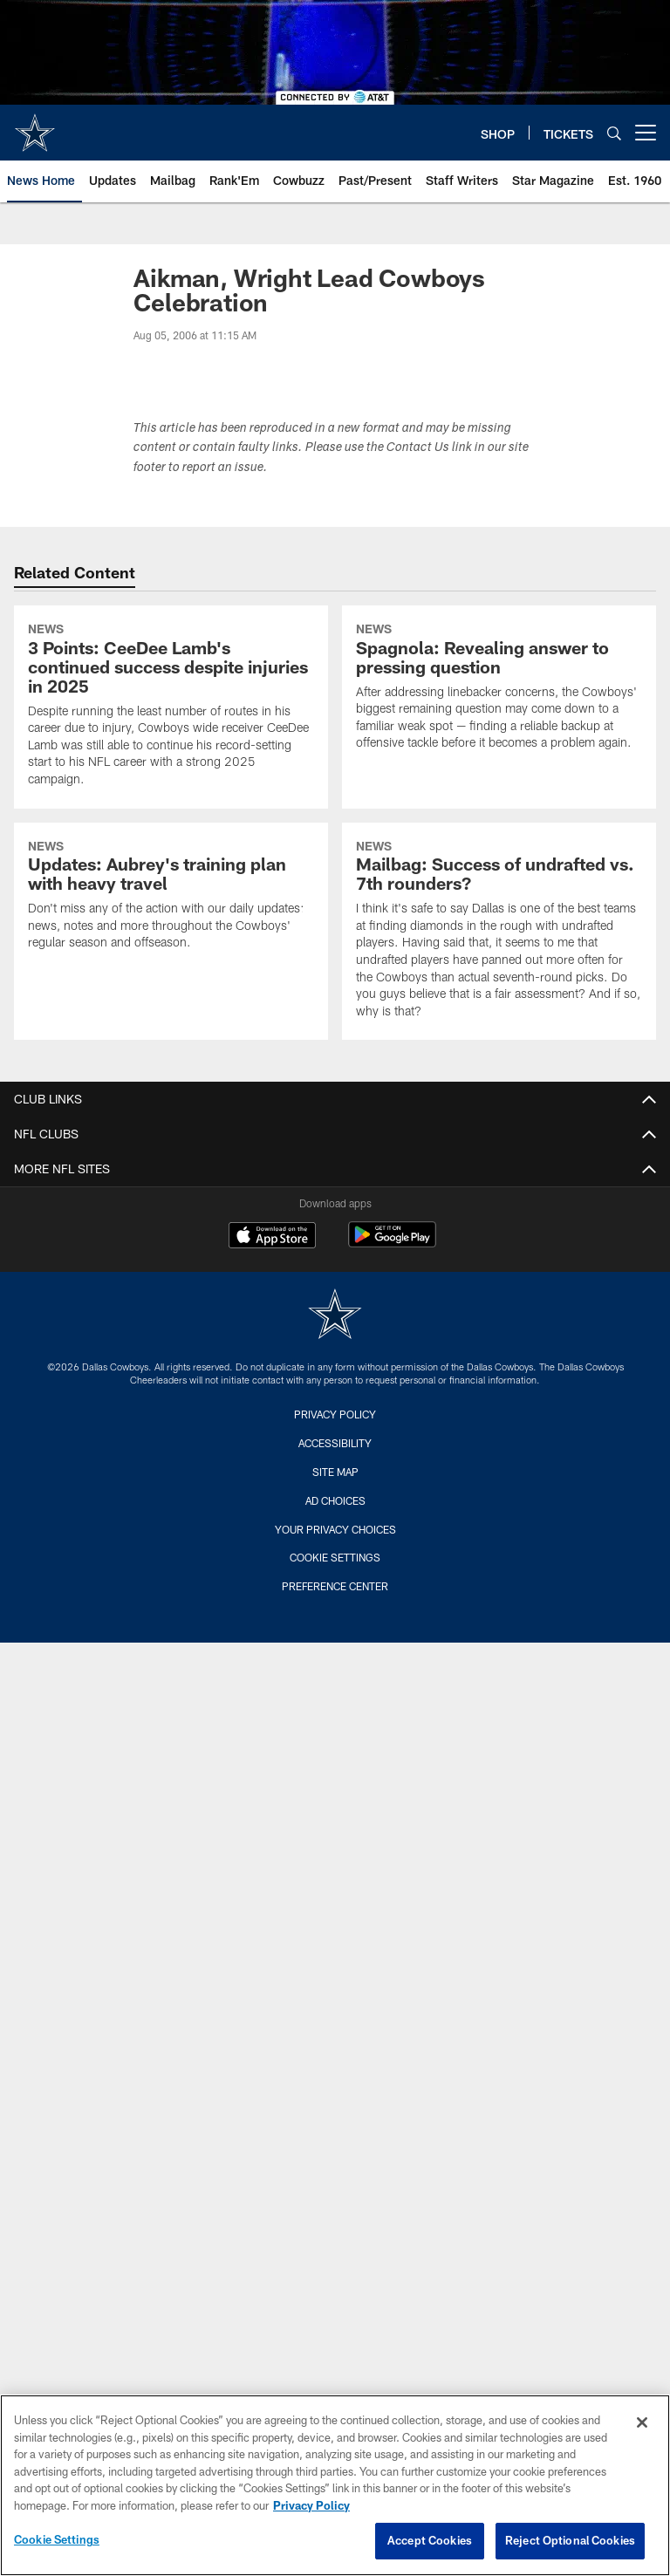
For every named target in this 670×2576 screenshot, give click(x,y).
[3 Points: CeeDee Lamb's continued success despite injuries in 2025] (171, 707)
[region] (335, 2485)
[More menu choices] (645, 133)
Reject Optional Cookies (570, 2540)
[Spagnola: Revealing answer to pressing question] (499, 688)
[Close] (642, 2422)
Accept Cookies (429, 2540)
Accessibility (335, 1443)
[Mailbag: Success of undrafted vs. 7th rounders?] (499, 932)
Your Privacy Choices (335, 1529)
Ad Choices (335, 1500)
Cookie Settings (335, 1557)
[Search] (614, 133)
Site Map (335, 1472)
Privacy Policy (335, 1414)
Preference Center (335, 1586)
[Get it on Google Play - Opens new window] (392, 1243)
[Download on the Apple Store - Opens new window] (272, 1237)
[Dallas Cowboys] (335, 1316)
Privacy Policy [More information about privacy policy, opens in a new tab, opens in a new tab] (311, 2505)
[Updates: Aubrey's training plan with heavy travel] (171, 897)
